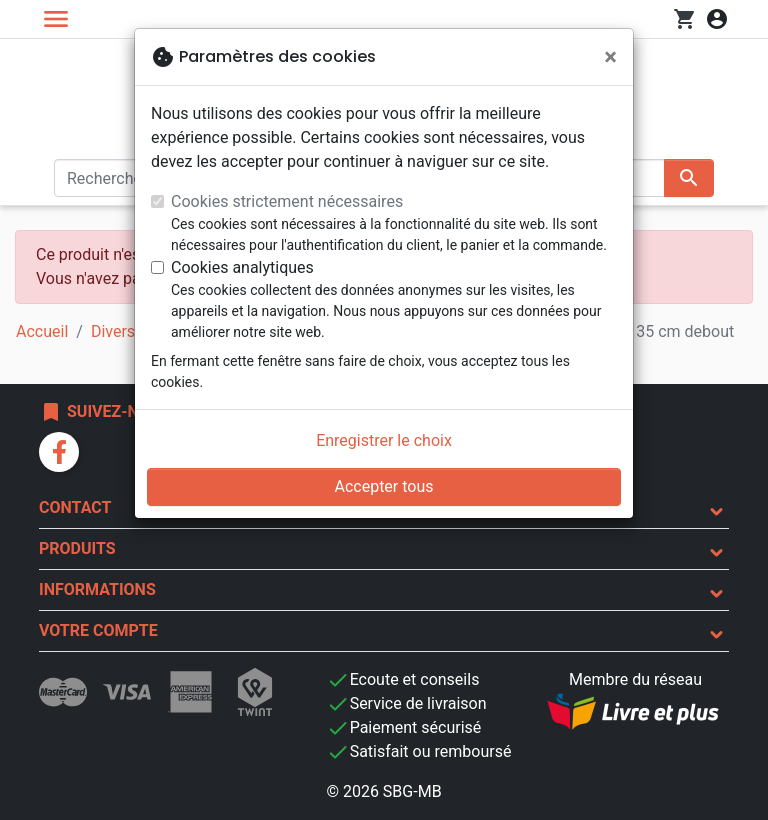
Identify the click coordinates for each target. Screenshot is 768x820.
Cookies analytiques (242, 267)
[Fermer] (610, 57)
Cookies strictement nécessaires (287, 201)
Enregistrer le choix (384, 440)
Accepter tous (383, 486)
